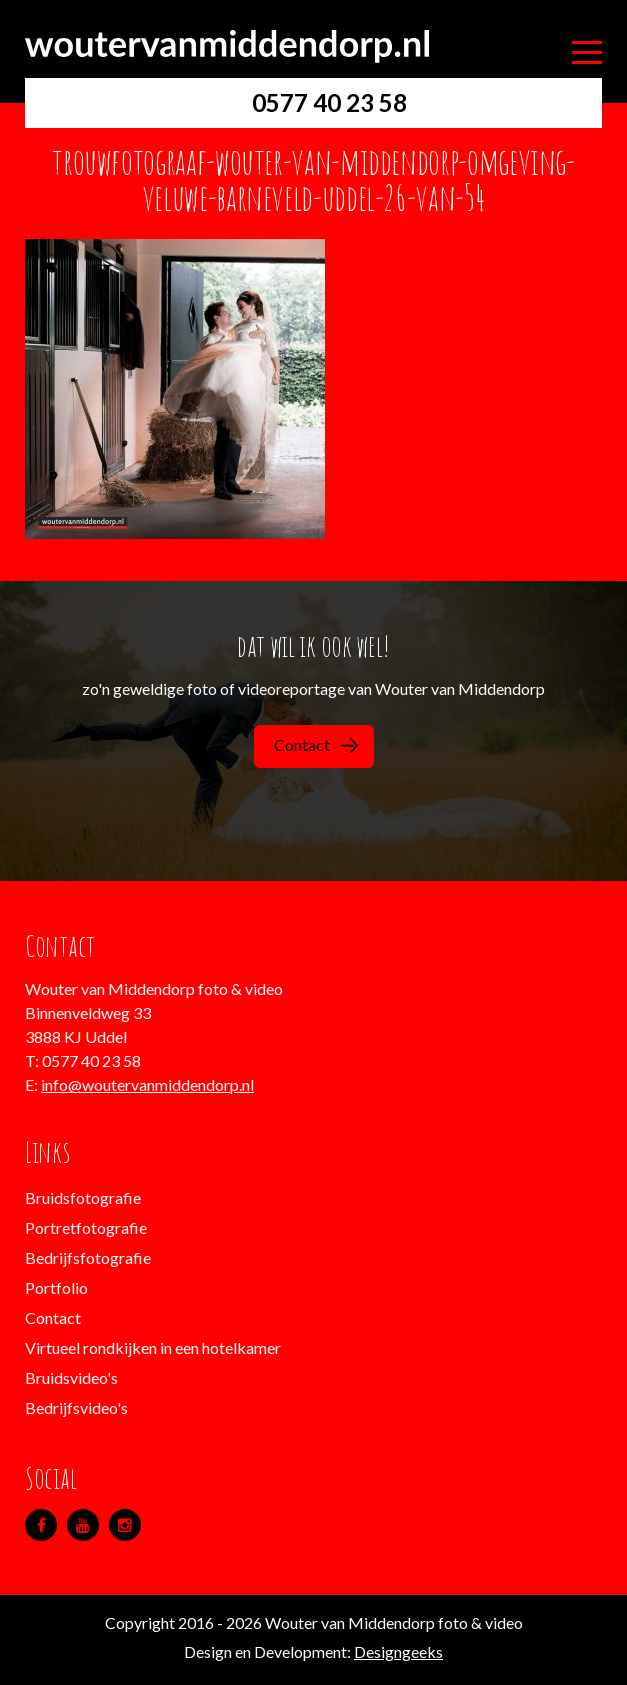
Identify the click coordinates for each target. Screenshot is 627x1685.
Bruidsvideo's (71, 1377)
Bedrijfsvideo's (76, 1407)
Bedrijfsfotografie (88, 1257)
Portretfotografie (86, 1227)
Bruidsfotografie (83, 1197)
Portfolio (56, 1287)
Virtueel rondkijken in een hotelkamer (153, 1347)
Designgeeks (398, 1651)
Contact (316, 744)
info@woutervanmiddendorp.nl (147, 1084)
